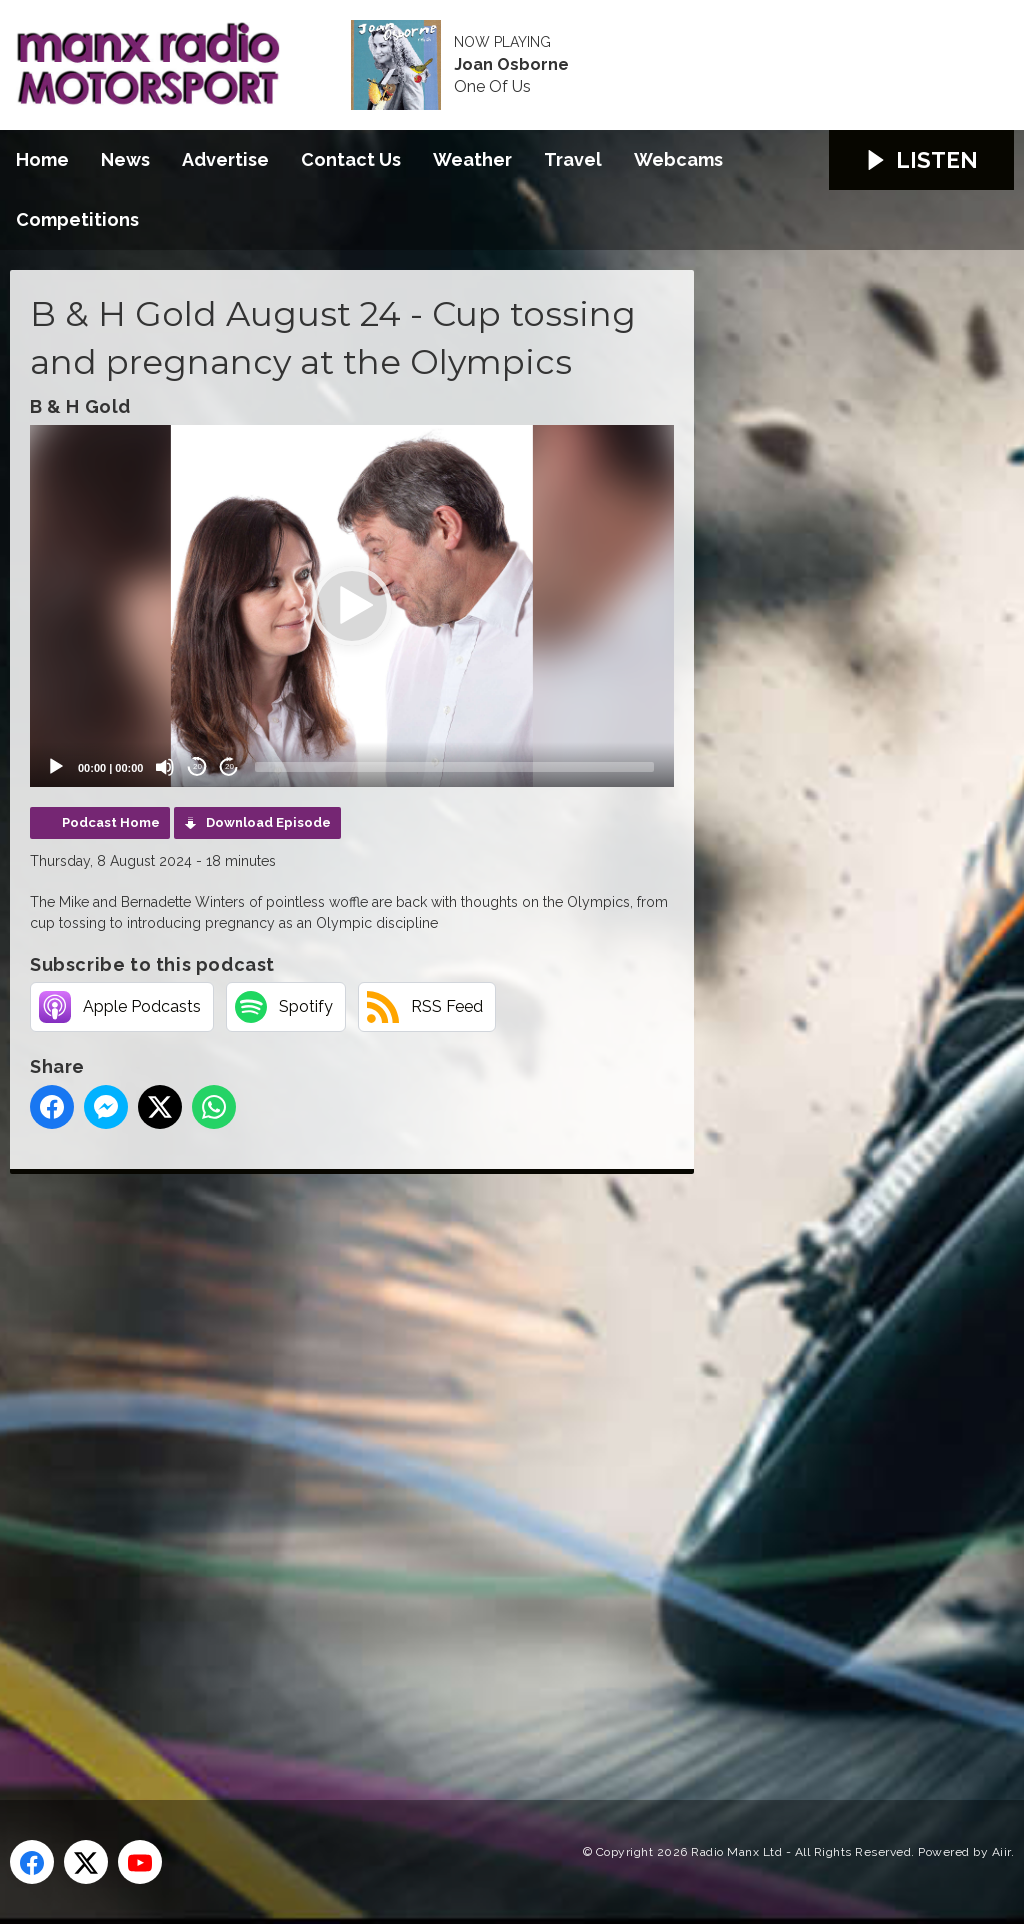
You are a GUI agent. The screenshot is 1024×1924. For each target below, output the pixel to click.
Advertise (225, 159)
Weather (472, 159)
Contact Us (351, 159)
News (125, 159)
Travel (573, 159)
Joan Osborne (511, 65)
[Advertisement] (385, 1464)
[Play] (56, 767)
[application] (352, 606)
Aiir (1001, 1852)
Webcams (678, 159)
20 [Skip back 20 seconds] (197, 766)
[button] (352, 606)
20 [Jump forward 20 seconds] (229, 766)
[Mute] (165, 767)
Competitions (77, 219)
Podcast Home (111, 822)
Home (42, 159)
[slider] (454, 767)
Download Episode (268, 822)
